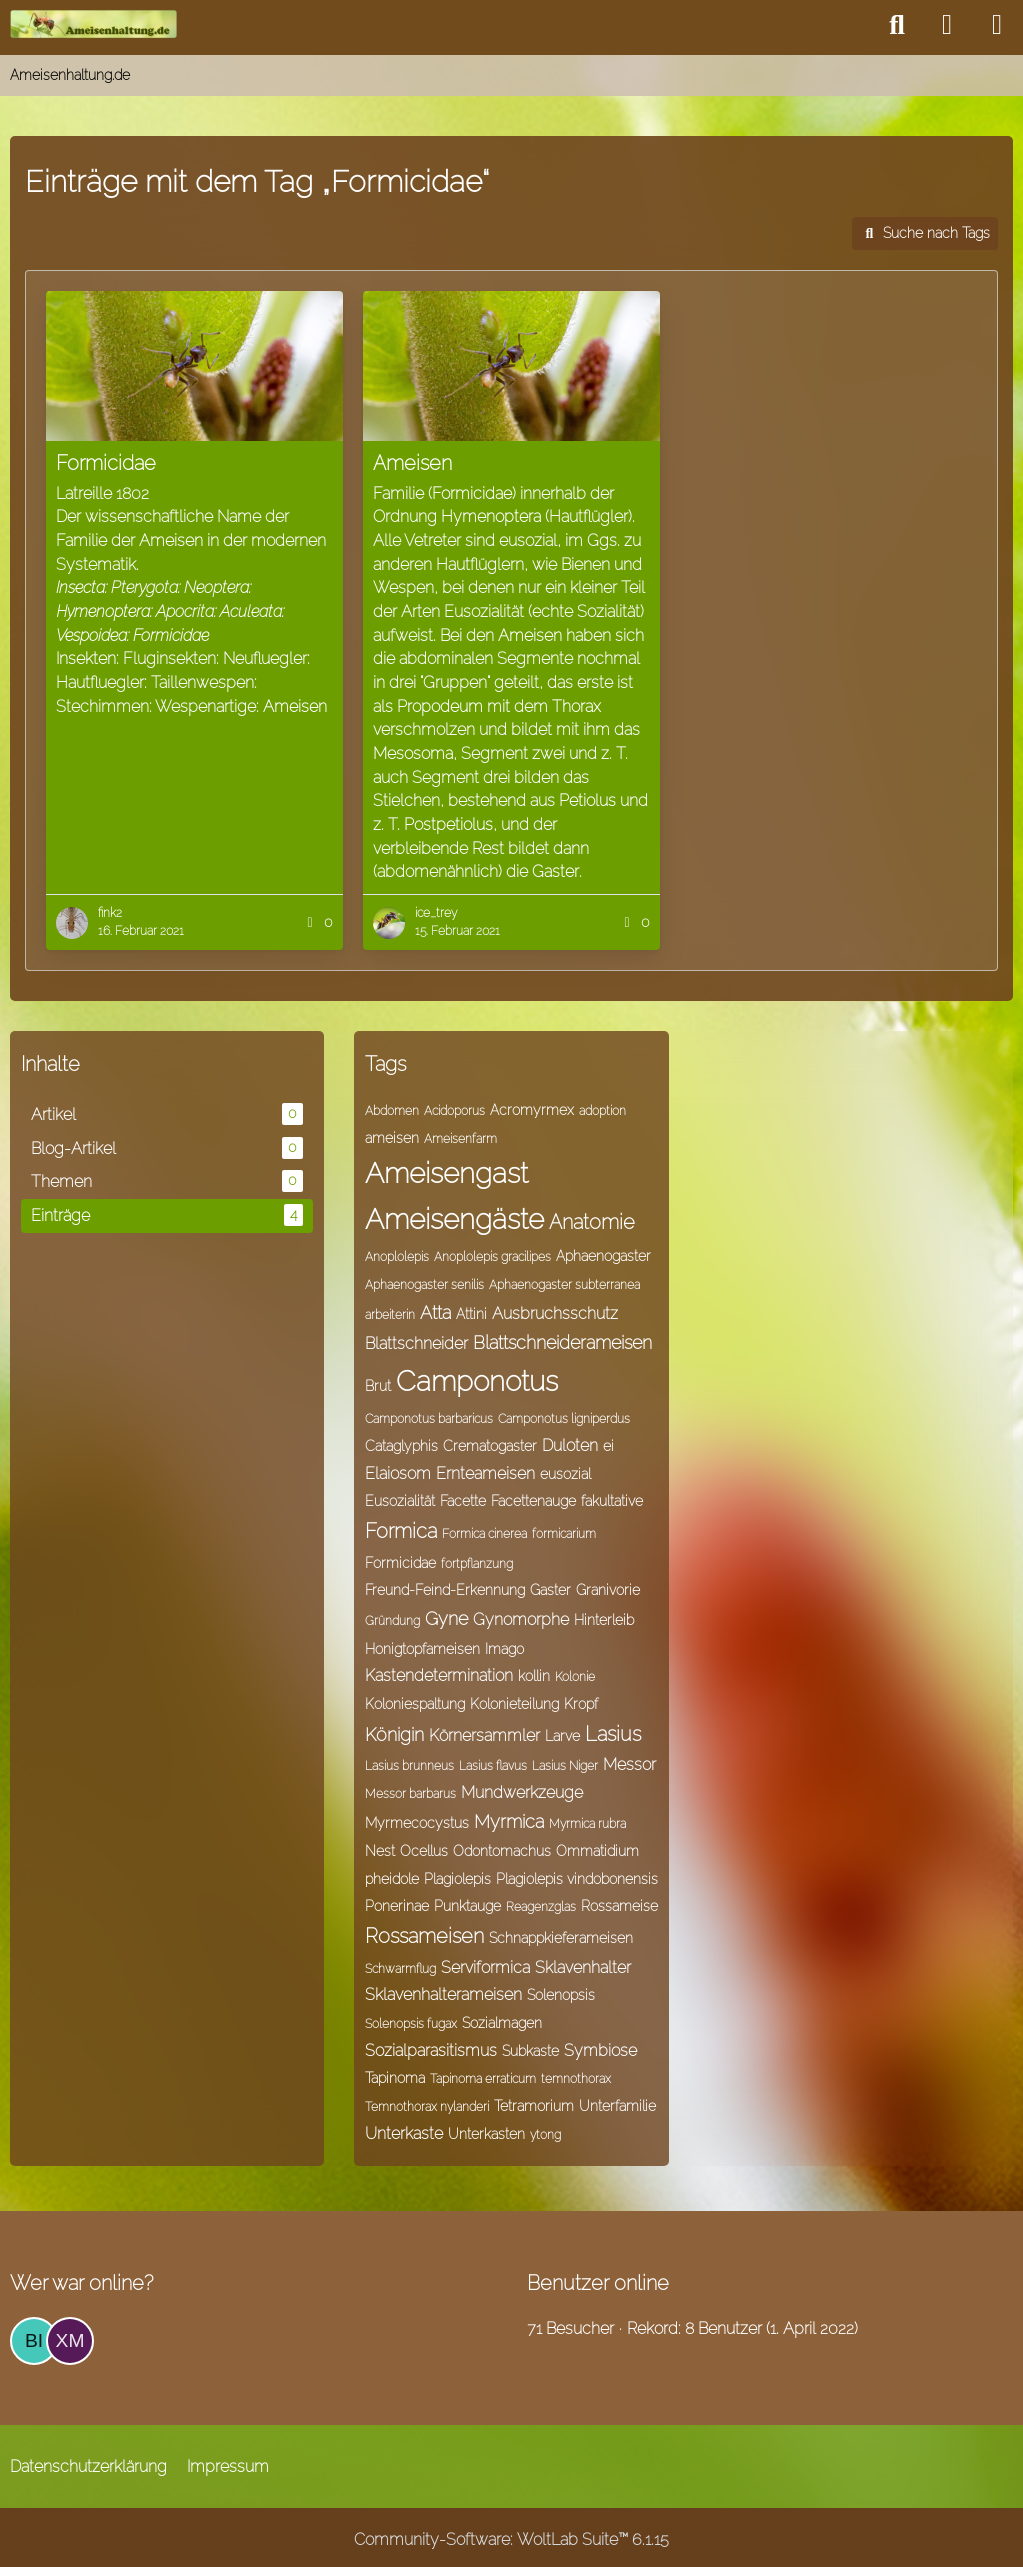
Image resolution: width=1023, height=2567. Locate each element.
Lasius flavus (493, 1766)
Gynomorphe (521, 1619)
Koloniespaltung (415, 1704)
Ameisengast (446, 1173)
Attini (471, 1314)
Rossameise (619, 1906)
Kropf (581, 1704)
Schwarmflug (400, 1969)
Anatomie (592, 1222)
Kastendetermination (439, 1675)
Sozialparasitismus (431, 2050)
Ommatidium (597, 1851)
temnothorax (576, 2079)
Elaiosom (398, 1473)
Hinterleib (604, 1620)
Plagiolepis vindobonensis (577, 1879)
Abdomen (392, 1111)
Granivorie (608, 1590)
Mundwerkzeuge (522, 1792)
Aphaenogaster (603, 1256)
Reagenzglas (541, 1907)
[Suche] (897, 25)
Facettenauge (533, 1501)
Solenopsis (561, 1995)
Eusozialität (400, 1501)
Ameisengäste (454, 1219)
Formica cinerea (484, 1534)
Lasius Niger (565, 1766)
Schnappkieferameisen (561, 1938)
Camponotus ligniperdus (564, 1419)
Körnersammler (484, 1735)
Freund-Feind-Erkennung (445, 1590)
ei (608, 1446)
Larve (562, 1736)
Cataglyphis (401, 1446)
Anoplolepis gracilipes (492, 1257)
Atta (435, 1312)
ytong (545, 2135)
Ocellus (424, 1851)
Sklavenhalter (583, 1967)
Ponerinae (397, 1906)
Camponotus (477, 1381)
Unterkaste (404, 2133)
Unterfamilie (617, 2106)
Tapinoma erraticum (483, 2079)
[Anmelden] (947, 25)
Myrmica (509, 1821)
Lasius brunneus (409, 1766)
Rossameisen (424, 1936)
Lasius (613, 1734)
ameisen (392, 1138)
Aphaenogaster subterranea (564, 1285)
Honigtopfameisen (422, 1649)
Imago (504, 1649)
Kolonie (575, 1677)
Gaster (550, 1590)
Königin (394, 1734)
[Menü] (997, 25)
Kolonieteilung (514, 1704)
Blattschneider (416, 1343)
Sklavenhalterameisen (443, 1994)
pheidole (392, 1879)
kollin (534, 1676)
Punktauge (467, 1906)
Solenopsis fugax (411, 2024)
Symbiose (600, 2050)
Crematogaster (490, 1446)
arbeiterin (390, 1315)
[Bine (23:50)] (34, 2341)
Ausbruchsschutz (555, 1313)
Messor (629, 1764)
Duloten (570, 1445)
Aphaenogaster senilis (424, 1285)
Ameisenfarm (460, 1139)
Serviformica (485, 1967)
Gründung (392, 1621)
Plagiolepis (457, 1879)
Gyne (446, 1618)
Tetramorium (534, 2106)
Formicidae (400, 1563)
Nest (380, 1851)
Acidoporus (454, 1111)
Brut (378, 1386)
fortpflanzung (477, 1564)
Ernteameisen (485, 1473)
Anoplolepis (397, 1257)
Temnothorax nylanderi (427, 2107)
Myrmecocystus (417, 1823)
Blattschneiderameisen (562, 1342)
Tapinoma (395, 2078)
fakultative (612, 1501)
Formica (401, 1531)
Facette (463, 1501)
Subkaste (530, 2051)
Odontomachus (502, 1851)
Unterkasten (486, 2134)
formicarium (564, 1534)
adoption (602, 1111)
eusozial (565, 1474)
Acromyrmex (532, 1110)
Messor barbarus (410, 1794)
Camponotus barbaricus (429, 1419)
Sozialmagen (502, 2023)
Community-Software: (511, 2539)
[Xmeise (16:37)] (70, 2341)
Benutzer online (598, 2283)
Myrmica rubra (587, 1824)
